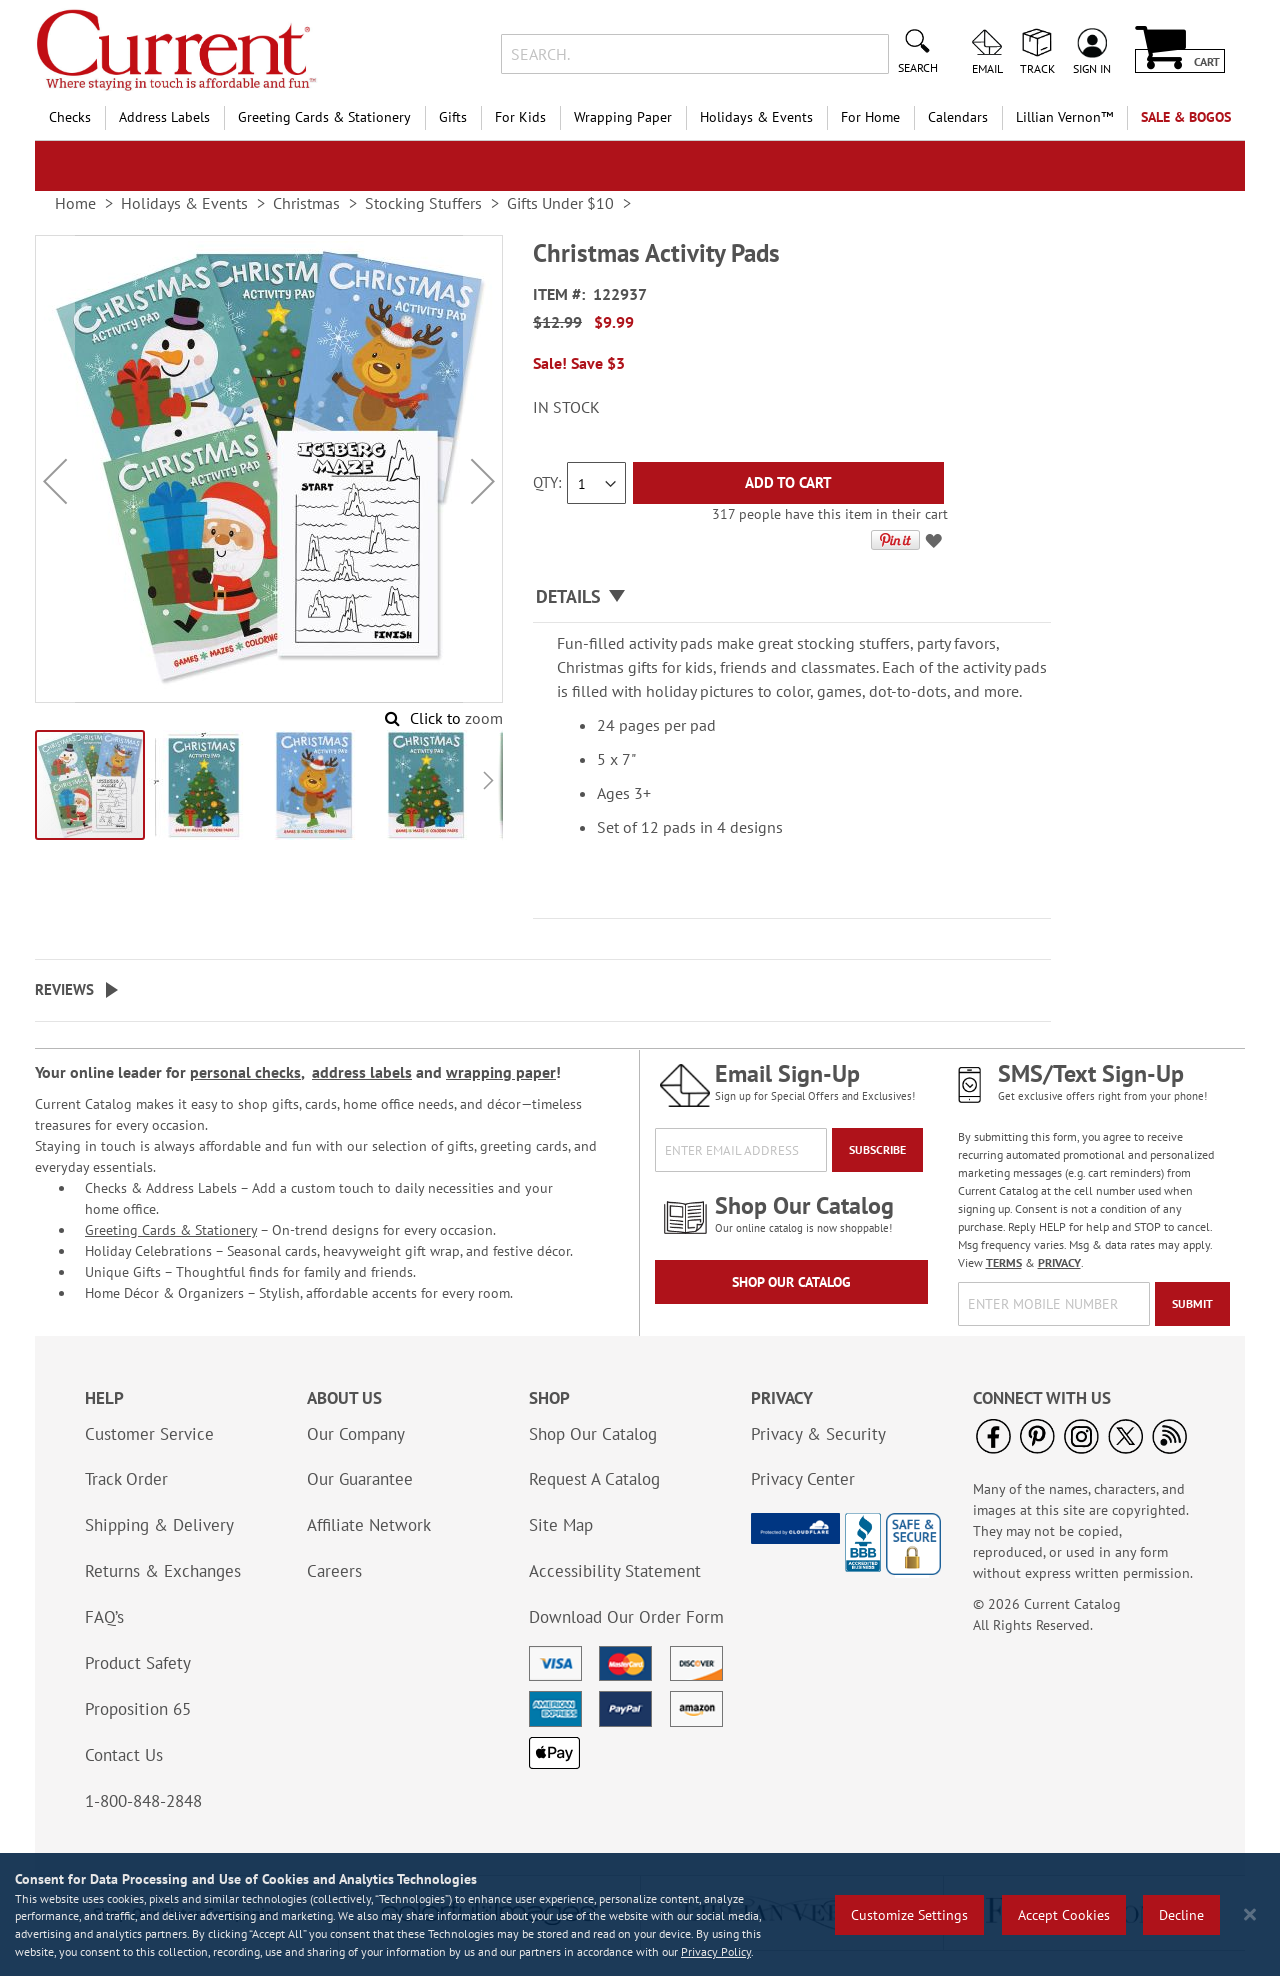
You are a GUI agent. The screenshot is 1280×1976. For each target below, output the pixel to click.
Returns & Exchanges (163, 1571)
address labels (362, 1072)
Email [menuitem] (987, 68)
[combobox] (694, 54)
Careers (334, 1571)
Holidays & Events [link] (184, 203)
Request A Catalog (594, 1479)
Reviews (64, 989)
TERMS (1004, 1262)
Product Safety (138, 1663)
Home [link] (75, 203)
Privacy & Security (818, 1434)
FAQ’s (104, 1617)
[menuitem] (1064, 117)
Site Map (561, 1525)
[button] (55, 481)
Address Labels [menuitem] (164, 117)
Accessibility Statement (615, 1571)
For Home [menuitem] (870, 117)
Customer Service (149, 1434)
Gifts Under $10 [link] (560, 203)
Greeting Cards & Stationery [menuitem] (324, 117)
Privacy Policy (716, 1951)
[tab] (792, 597)
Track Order (126, 1479)
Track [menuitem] (1037, 68)
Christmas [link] (306, 203)
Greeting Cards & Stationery (171, 1230)
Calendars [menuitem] (958, 117)
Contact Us (124, 1755)
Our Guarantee (360, 1479)
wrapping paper (501, 1072)
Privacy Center (803, 1479)
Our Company (356, 1434)
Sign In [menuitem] (1092, 68)
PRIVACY (1059, 1262)
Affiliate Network (369, 1525)
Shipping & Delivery (159, 1525)
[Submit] (1192, 1304)
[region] (640, 1914)
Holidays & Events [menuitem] (756, 117)
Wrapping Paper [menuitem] (623, 117)
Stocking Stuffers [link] (423, 203)
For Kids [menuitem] (520, 117)
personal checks (245, 1072)
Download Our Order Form (626, 1617)
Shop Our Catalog (791, 1282)
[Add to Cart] (788, 483)
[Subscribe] (877, 1150)
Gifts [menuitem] (453, 117)
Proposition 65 (138, 1709)
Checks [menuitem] (70, 117)
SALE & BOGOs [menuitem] (1186, 117)
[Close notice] (1250, 1914)
